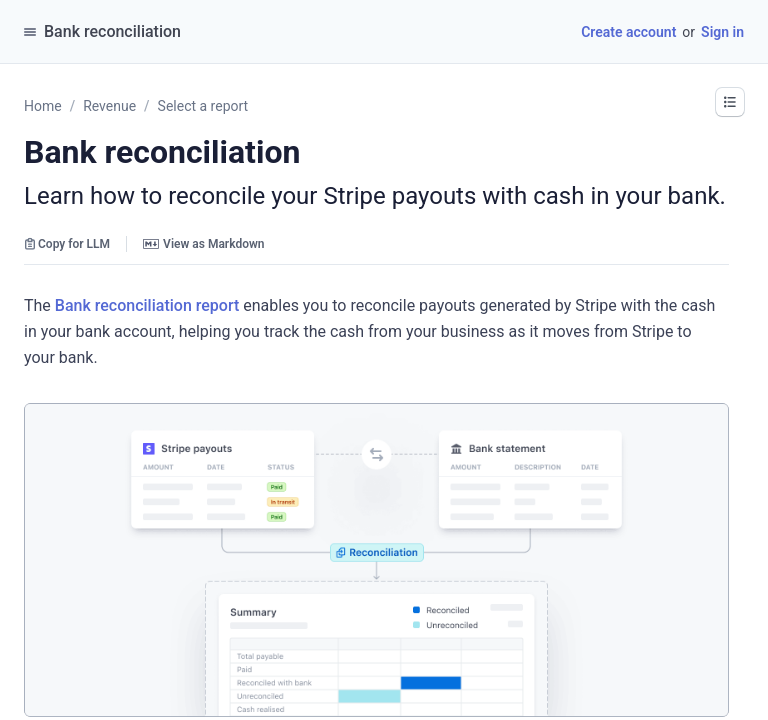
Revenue (109, 106)
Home (43, 106)
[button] (730, 102)
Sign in (722, 32)
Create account (628, 32)
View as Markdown (203, 244)
